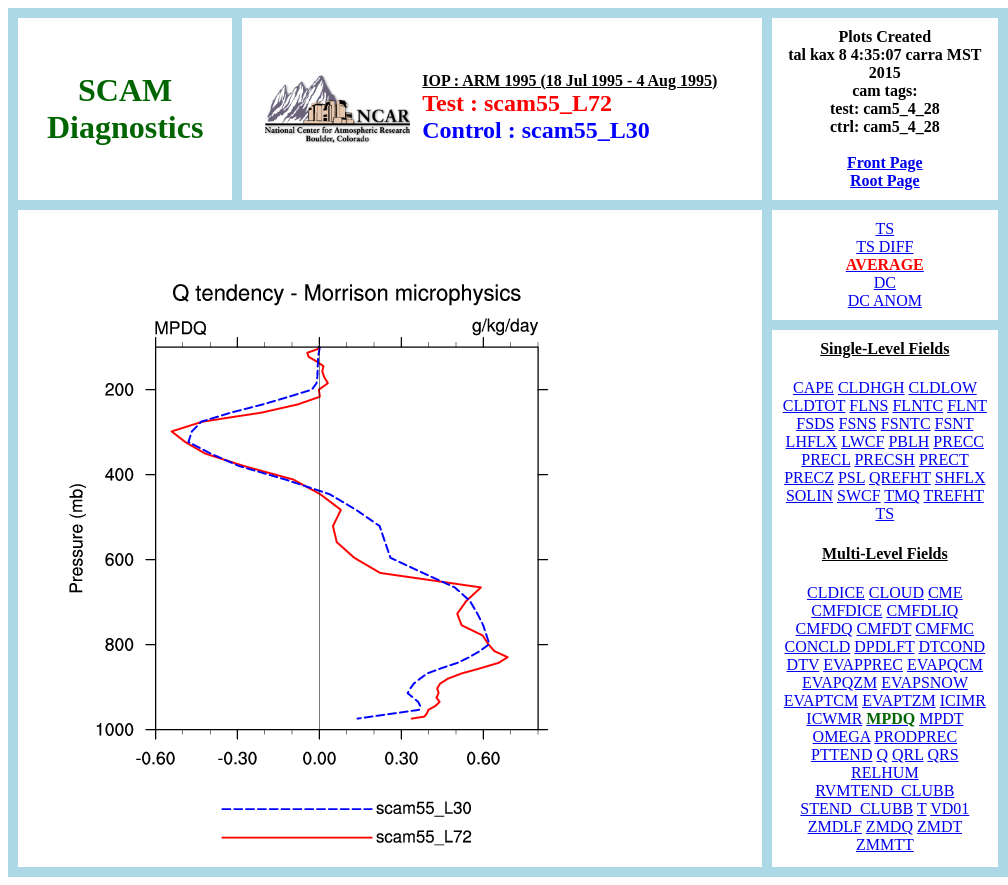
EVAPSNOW (924, 682)
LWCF (862, 441)
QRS (942, 754)
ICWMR (834, 718)
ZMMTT (885, 844)
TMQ (902, 495)
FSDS (815, 423)
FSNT (954, 423)
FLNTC (917, 405)
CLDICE (836, 592)
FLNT (967, 405)
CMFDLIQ (922, 610)
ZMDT (939, 826)
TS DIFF (884, 246)
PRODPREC (915, 736)
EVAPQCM (945, 664)
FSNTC (906, 423)
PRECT (944, 459)
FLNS (868, 405)
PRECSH (884, 459)
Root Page (885, 180)
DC (885, 282)
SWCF (859, 495)
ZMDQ (889, 826)
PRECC (958, 441)
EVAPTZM (899, 700)
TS (884, 228)
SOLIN (809, 495)
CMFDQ (824, 628)
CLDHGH (871, 387)
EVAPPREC (863, 664)
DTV (803, 664)
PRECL (825, 459)
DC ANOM (885, 300)
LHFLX (812, 441)
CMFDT (884, 628)
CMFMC (944, 628)
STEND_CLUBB (856, 808)
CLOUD (896, 592)
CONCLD (818, 646)
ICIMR (963, 700)
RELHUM (885, 772)
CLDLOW (943, 387)
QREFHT (900, 477)
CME (945, 592)
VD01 (949, 808)
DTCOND (951, 646)
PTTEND (841, 754)
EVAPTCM (821, 700)
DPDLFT (884, 646)
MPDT (941, 718)
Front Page (885, 162)
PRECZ (809, 477)
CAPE (813, 387)
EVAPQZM (839, 682)
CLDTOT (814, 405)
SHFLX (960, 477)
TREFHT (954, 495)
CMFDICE (846, 610)
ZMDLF (835, 826)
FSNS (858, 423)
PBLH (908, 441)
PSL (851, 477)
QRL (907, 754)
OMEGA (842, 736)
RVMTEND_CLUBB (884, 790)
